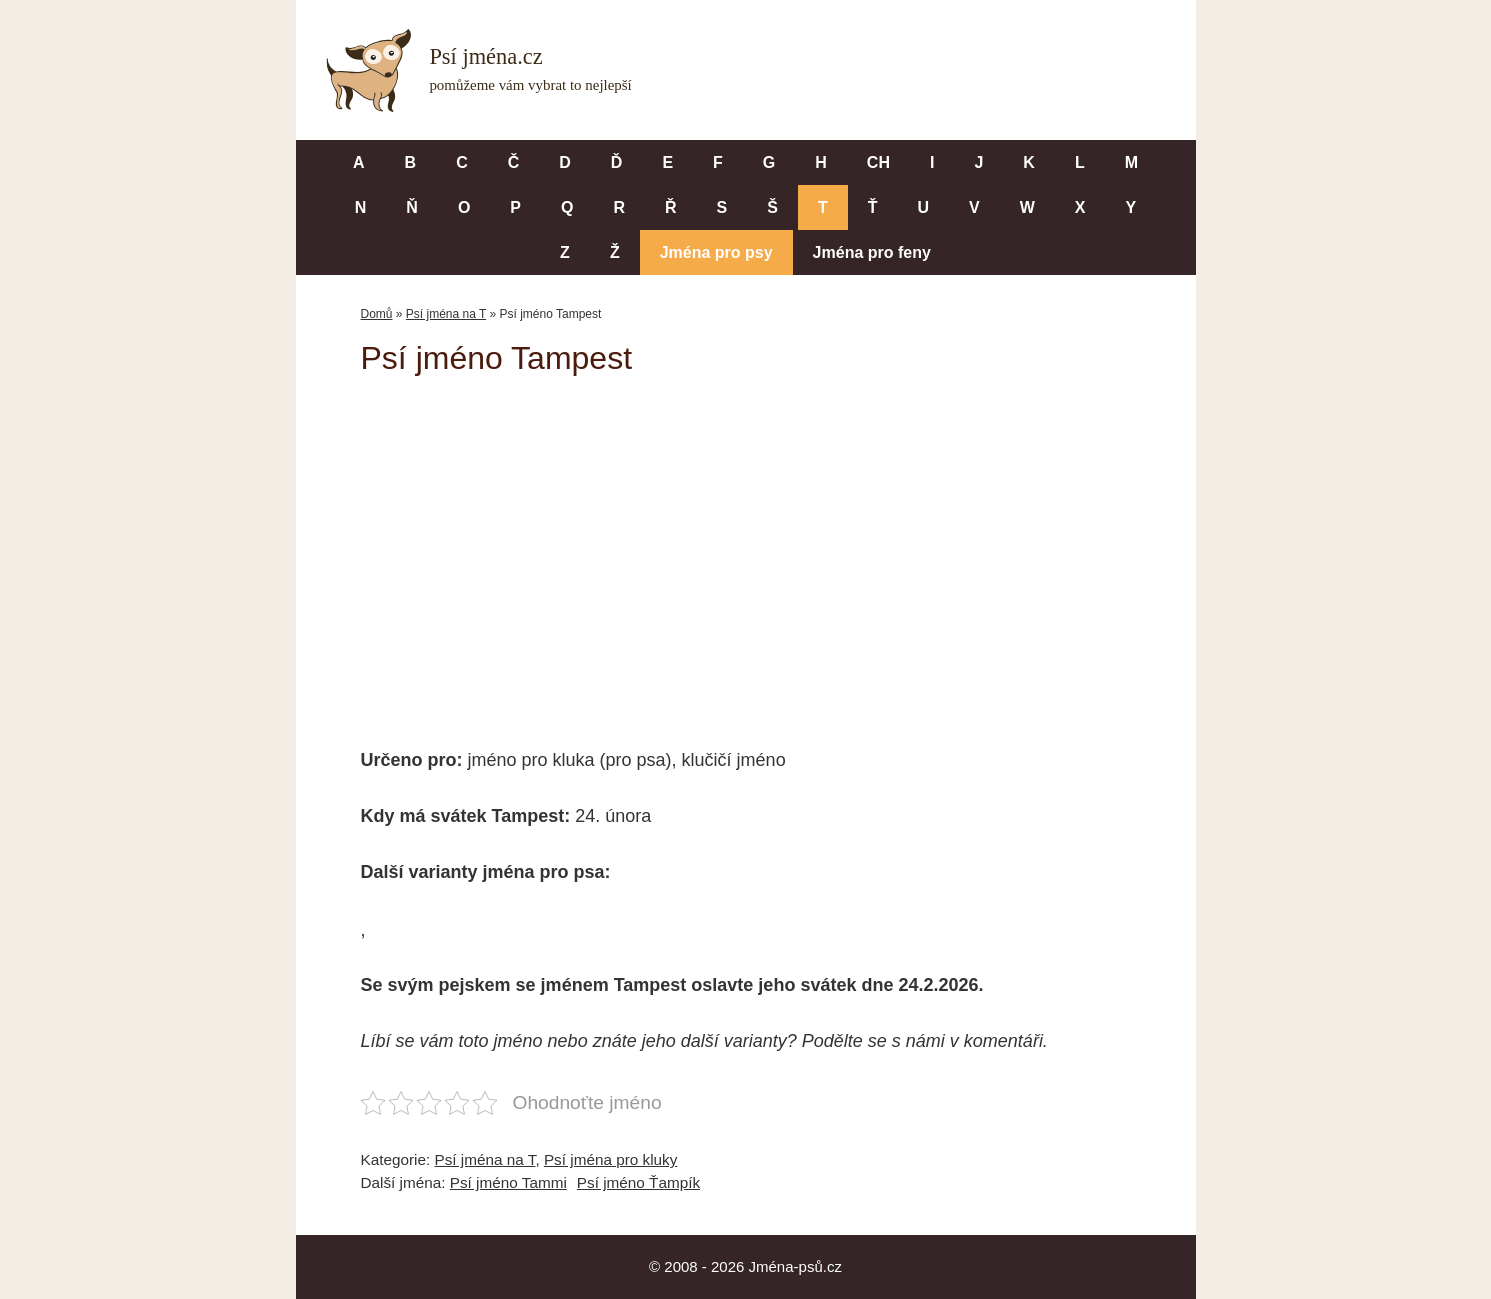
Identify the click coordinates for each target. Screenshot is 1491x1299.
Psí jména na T (446, 314)
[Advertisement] (746, 548)
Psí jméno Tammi (508, 1182)
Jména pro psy (716, 252)
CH (878, 162)
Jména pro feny (872, 252)
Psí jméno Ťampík (638, 1182)
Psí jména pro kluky (610, 1159)
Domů (377, 314)
